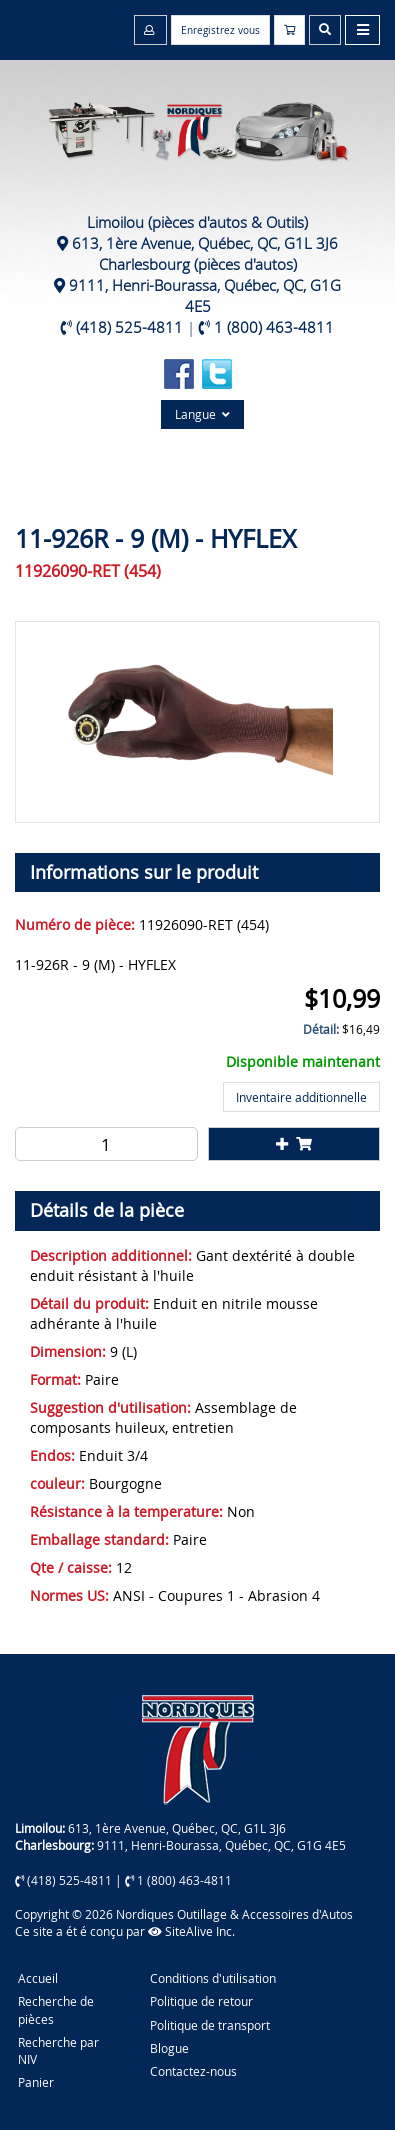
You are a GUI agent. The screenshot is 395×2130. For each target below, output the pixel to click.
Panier (36, 2082)
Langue (202, 414)
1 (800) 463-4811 (274, 327)
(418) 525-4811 (129, 327)
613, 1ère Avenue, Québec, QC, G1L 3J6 (205, 243)
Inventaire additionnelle (301, 1097)
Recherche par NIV (58, 2050)
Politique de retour (201, 2001)
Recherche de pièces (56, 2009)
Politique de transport (210, 2025)
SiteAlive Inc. (191, 1931)
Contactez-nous (193, 2071)
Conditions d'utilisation (213, 1978)
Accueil (38, 1978)
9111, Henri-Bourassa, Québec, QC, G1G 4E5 (205, 295)
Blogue (169, 2048)
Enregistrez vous (220, 30)
